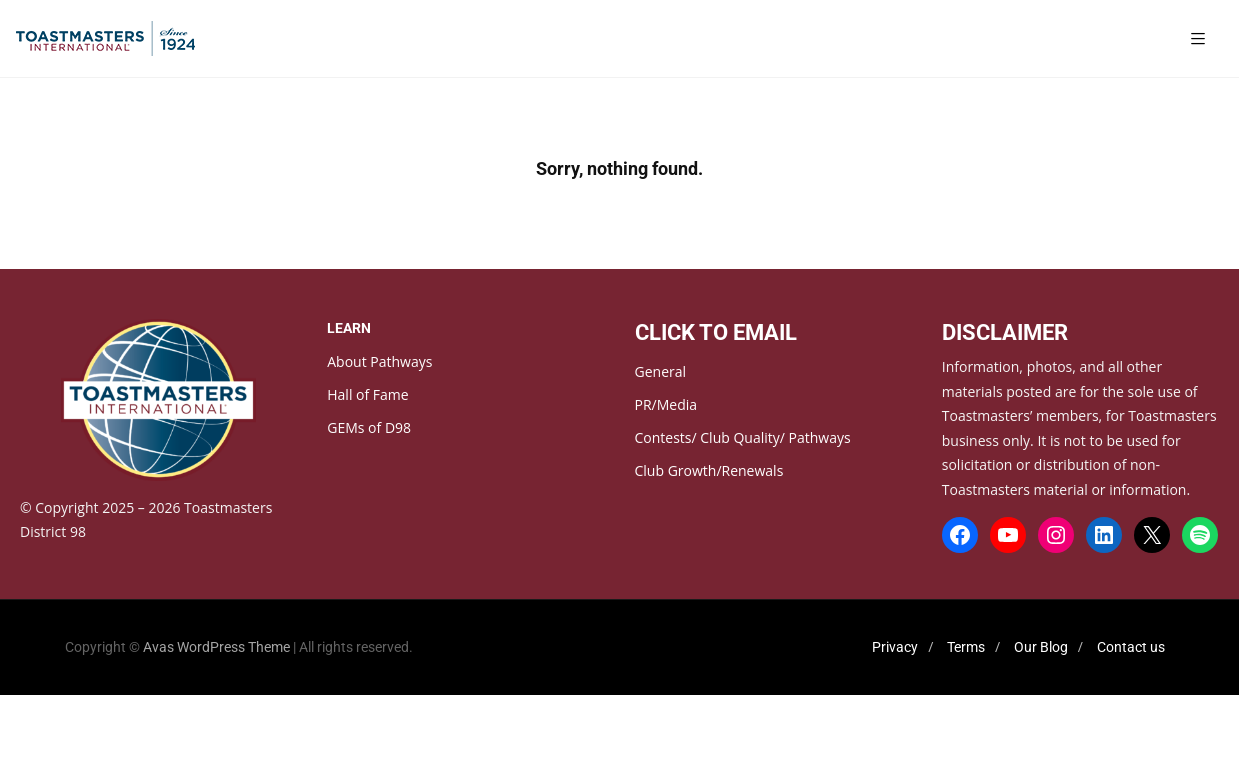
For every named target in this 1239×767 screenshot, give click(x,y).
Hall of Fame (367, 394)
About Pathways (379, 361)
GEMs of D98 (369, 427)
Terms (966, 647)
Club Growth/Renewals (709, 470)
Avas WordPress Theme (216, 647)
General (661, 371)
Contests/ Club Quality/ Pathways (743, 437)
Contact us (1131, 647)
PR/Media (666, 404)
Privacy (895, 647)
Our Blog (1041, 647)
